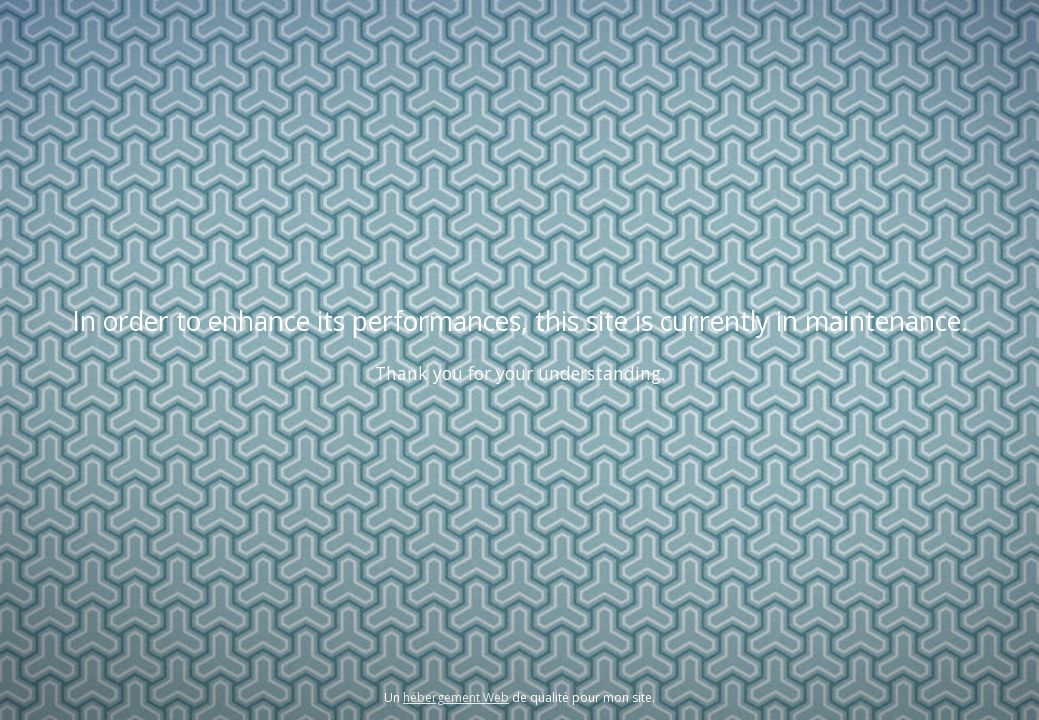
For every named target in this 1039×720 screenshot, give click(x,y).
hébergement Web (456, 697)
